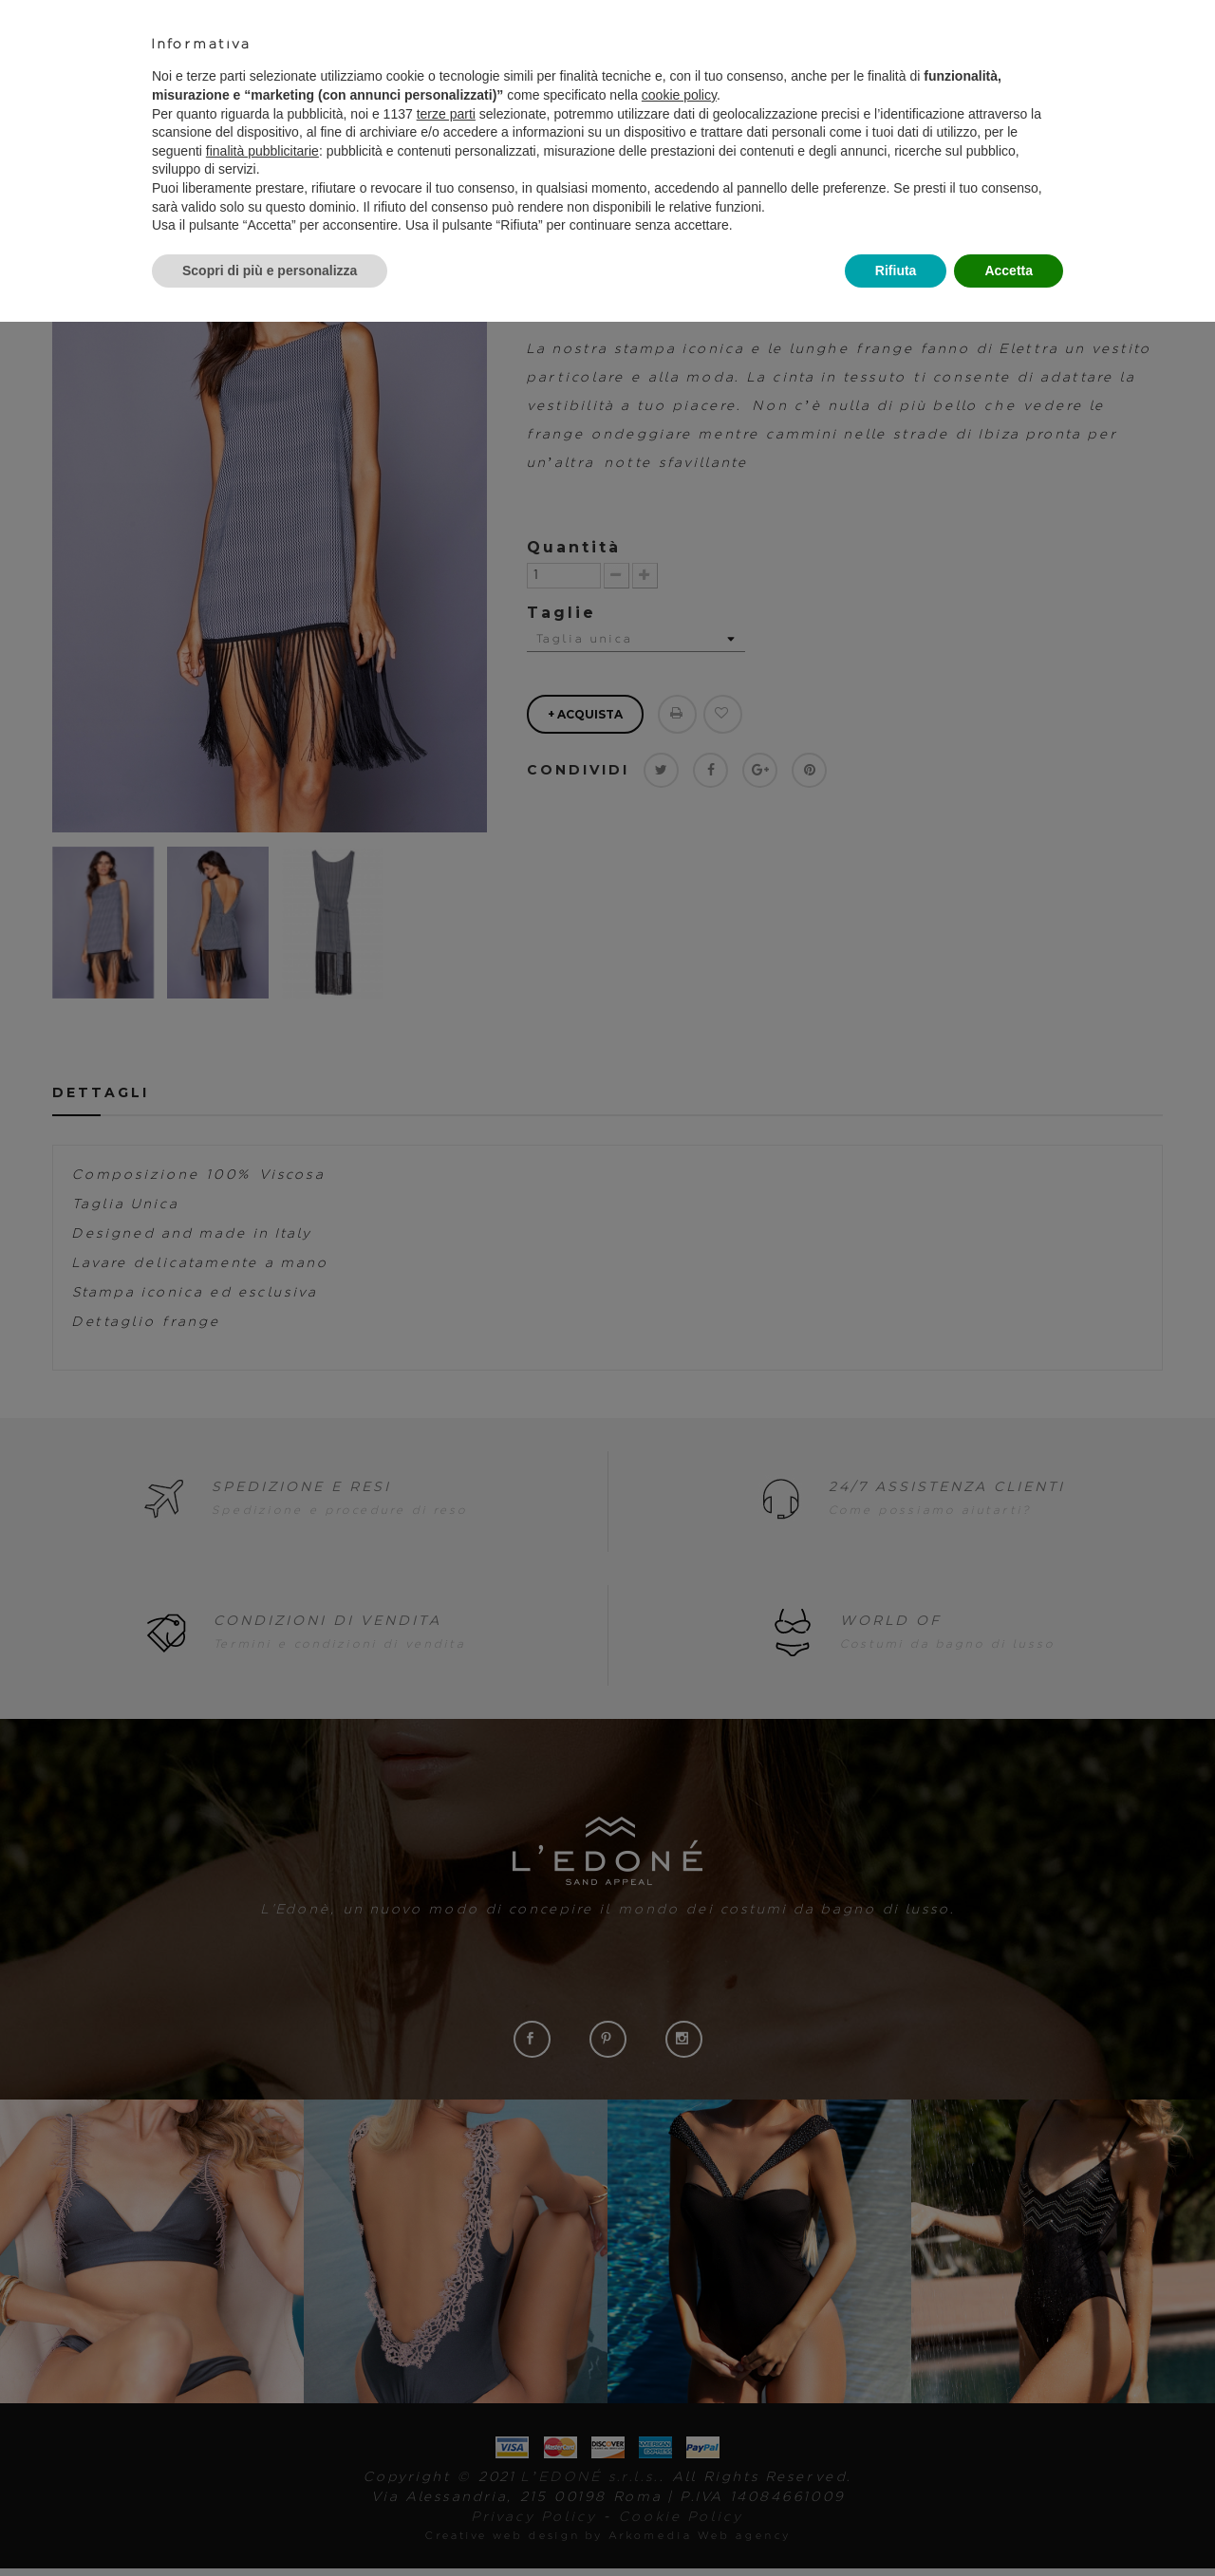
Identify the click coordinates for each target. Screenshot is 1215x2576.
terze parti (446, 113)
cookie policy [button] (679, 95)
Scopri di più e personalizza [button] (269, 270)
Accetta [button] (1008, 270)
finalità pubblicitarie (262, 151)
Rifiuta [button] (896, 270)
